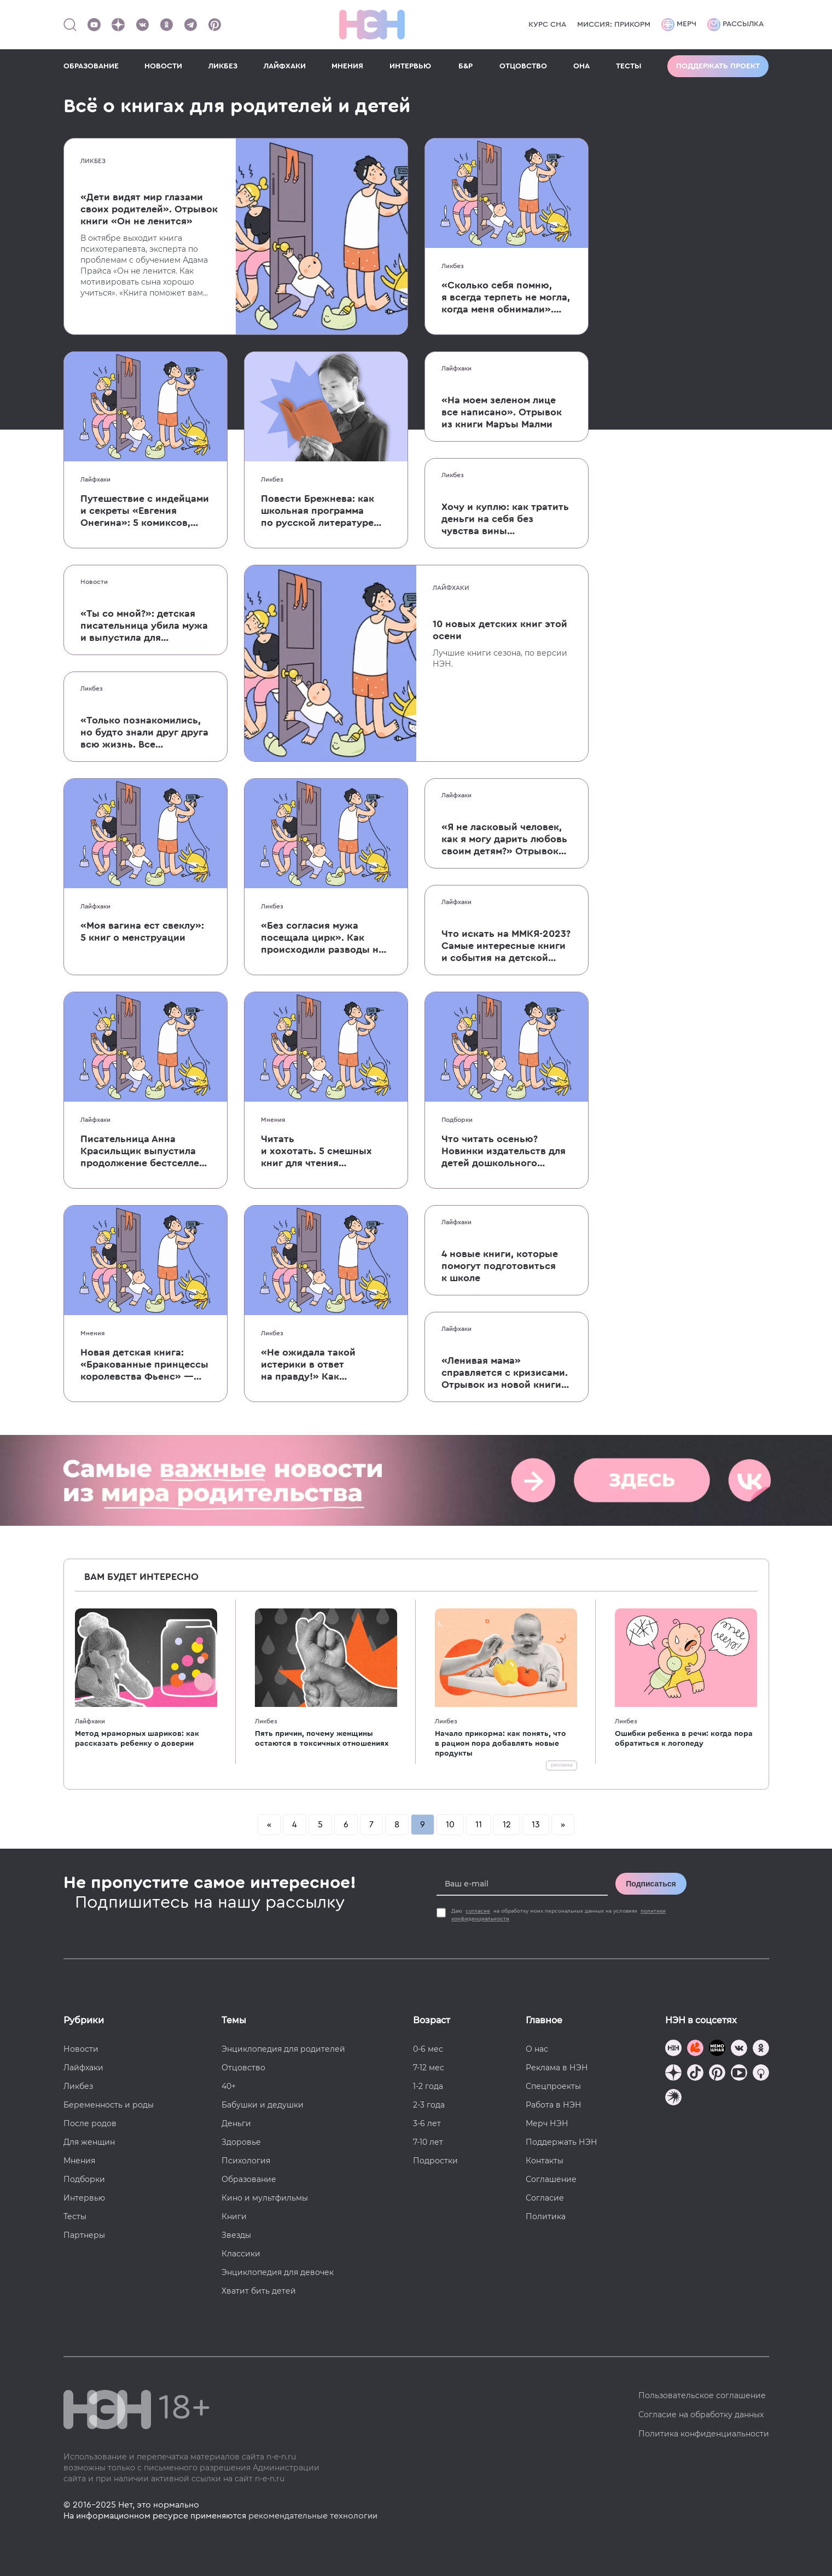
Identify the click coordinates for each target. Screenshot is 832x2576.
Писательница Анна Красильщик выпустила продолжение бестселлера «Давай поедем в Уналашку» (145, 1151)
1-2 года (428, 2086)
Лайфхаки (95, 479)
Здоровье (241, 2142)
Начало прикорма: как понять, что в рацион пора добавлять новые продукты (500, 1743)
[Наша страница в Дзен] (118, 24)
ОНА (581, 66)
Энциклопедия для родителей (283, 2049)
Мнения (273, 1119)
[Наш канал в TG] (673, 2049)
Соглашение (551, 2179)
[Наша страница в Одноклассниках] (166, 24)
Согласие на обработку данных (701, 2414)
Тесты (74, 2216)
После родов (90, 2123)
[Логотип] (372, 24)
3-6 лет (427, 2123)
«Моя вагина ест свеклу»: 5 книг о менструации (142, 931)
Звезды (236, 2235)
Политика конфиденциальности (703, 2434)
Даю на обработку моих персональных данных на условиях (558, 1914)
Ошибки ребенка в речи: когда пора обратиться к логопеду (684, 1738)
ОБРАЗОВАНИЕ (91, 66)
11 (478, 1824)
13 (536, 1824)
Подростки (435, 2161)
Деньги (236, 2123)
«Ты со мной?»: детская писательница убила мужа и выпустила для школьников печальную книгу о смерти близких (144, 626)
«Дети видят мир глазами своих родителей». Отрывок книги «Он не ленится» (149, 209)
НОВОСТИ (163, 66)
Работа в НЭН (553, 2105)
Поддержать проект (718, 66)
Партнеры (84, 2235)
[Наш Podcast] (761, 2073)
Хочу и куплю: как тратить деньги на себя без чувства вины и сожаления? (505, 519)
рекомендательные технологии (312, 2515)
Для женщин (89, 2142)
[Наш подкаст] (673, 2098)
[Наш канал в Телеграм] (190, 24)
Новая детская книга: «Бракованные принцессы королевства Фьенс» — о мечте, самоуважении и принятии (144, 1364)
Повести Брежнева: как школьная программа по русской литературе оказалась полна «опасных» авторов (317, 511)
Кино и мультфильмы (265, 2198)
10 (450, 1824)
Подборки (457, 1119)
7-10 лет (428, 2142)
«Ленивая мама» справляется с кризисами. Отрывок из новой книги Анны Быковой (504, 1373)
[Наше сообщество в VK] (142, 24)
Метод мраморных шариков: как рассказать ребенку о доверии (137, 1738)
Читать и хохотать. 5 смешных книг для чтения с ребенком (316, 1151)
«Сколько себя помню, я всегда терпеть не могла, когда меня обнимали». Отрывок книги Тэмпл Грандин (505, 297)
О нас (537, 2049)
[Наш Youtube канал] (94, 24)
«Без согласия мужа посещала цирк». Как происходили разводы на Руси (322, 938)
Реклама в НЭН (557, 2068)
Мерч (678, 24)
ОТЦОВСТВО (523, 66)
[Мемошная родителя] (717, 2049)
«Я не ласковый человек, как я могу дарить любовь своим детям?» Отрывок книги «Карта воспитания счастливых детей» (504, 839)
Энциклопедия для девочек (278, 2272)
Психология (246, 2161)
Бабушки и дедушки (263, 2105)
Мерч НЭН (547, 2123)
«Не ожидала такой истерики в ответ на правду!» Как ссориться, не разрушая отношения (319, 1364)
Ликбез (93, 161)
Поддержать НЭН (561, 2142)
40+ (229, 2086)
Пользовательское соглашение (702, 2395)
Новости (94, 581)
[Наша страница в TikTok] (695, 2073)
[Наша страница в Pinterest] (214, 24)
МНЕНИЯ (347, 66)
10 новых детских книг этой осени (500, 630)
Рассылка (735, 24)
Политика (546, 2216)
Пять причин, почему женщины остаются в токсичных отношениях (321, 1738)
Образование (249, 2179)
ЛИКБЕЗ (222, 66)
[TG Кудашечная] (695, 2049)
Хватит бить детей (259, 2291)
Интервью (84, 2198)
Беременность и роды (108, 2105)
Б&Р (465, 66)
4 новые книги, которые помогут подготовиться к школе (499, 1266)
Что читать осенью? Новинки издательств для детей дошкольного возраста (503, 1151)
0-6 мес (428, 2049)
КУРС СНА (547, 24)
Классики (241, 2254)
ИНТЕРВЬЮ (410, 66)
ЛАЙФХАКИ (285, 66)
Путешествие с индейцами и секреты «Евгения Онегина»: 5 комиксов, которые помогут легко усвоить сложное (144, 511)
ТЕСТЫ (629, 66)
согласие (478, 1911)
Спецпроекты (553, 2086)
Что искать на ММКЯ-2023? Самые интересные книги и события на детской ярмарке (506, 946)
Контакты (544, 2161)
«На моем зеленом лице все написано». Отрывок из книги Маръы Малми (501, 412)
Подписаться (651, 1883)
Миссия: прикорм (613, 24)
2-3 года (429, 2105)
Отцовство (243, 2068)
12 (507, 1824)
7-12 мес (428, 2068)
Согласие (545, 2198)
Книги (234, 2216)
